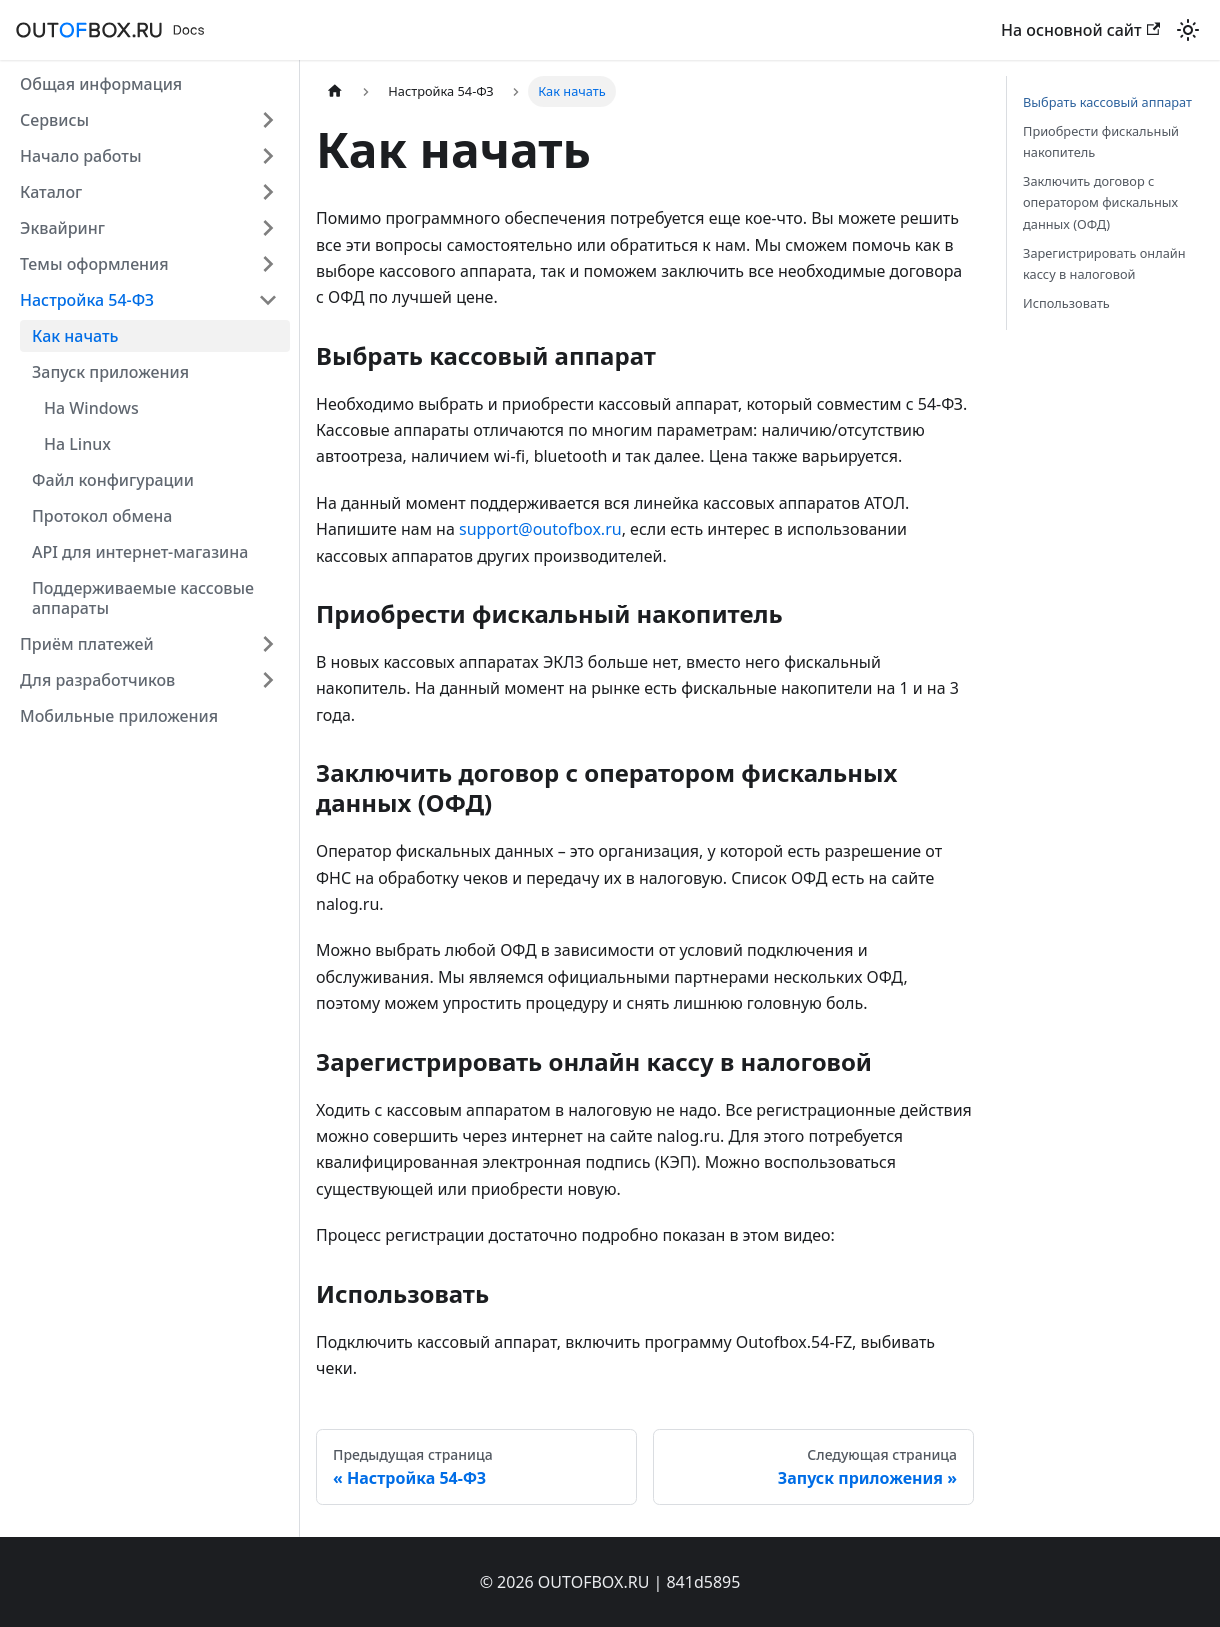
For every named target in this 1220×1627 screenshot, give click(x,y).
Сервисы (54, 120)
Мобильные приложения (119, 716)
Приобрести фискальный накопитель (1101, 141)
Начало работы (81, 156)
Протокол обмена (102, 516)
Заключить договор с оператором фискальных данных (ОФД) (1100, 202)
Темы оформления (94, 264)
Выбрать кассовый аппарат (1107, 102)
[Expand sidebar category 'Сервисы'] (268, 120)
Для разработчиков (97, 680)
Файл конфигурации (113, 480)
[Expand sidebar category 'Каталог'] (268, 192)
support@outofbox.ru (540, 529)
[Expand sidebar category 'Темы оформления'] (268, 264)
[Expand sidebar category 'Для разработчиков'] (268, 680)
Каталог (51, 192)
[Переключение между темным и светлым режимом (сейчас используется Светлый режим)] (1188, 30)
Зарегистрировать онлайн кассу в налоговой (1104, 263)
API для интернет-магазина (140, 552)
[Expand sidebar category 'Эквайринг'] (268, 228)
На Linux (77, 444)
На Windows (91, 408)
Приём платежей (87, 644)
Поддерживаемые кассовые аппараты (143, 598)
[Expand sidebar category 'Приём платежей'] (268, 644)
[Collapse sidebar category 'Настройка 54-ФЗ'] (268, 300)
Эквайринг (62, 228)
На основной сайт (1080, 30)
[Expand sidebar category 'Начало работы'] (268, 156)
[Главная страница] (335, 91)
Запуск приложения (110, 372)
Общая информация (101, 84)
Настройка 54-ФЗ (87, 300)
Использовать (1066, 303)
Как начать (75, 336)
